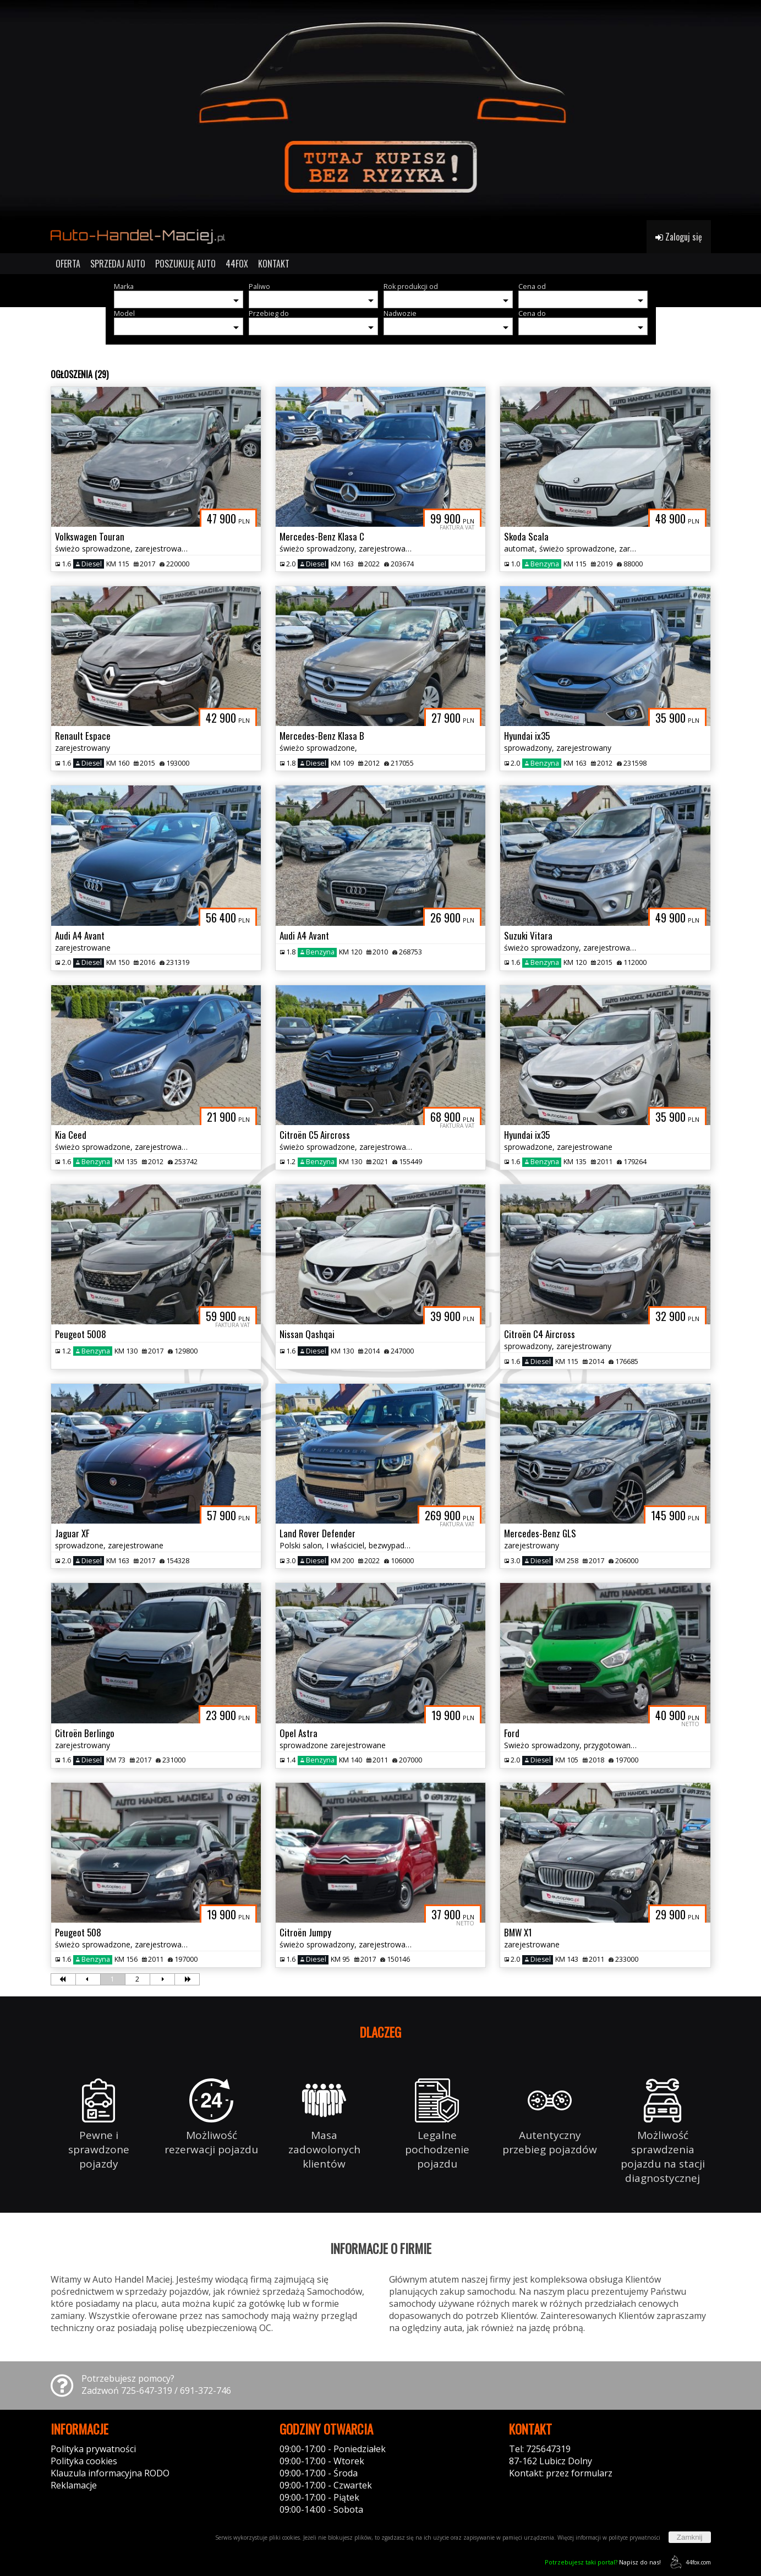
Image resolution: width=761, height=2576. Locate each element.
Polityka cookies (84, 2461)
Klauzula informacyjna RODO (110, 2473)
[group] (380, 110)
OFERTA (68, 263)
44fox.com (688, 2562)
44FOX (237, 263)
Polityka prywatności (93, 2449)
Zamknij (690, 2537)
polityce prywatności (634, 2537)
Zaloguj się (678, 236)
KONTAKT (273, 263)
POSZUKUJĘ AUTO (185, 263)
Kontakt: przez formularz (560, 2473)
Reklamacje (74, 2485)
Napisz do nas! (603, 2562)
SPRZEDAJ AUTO (117, 263)
